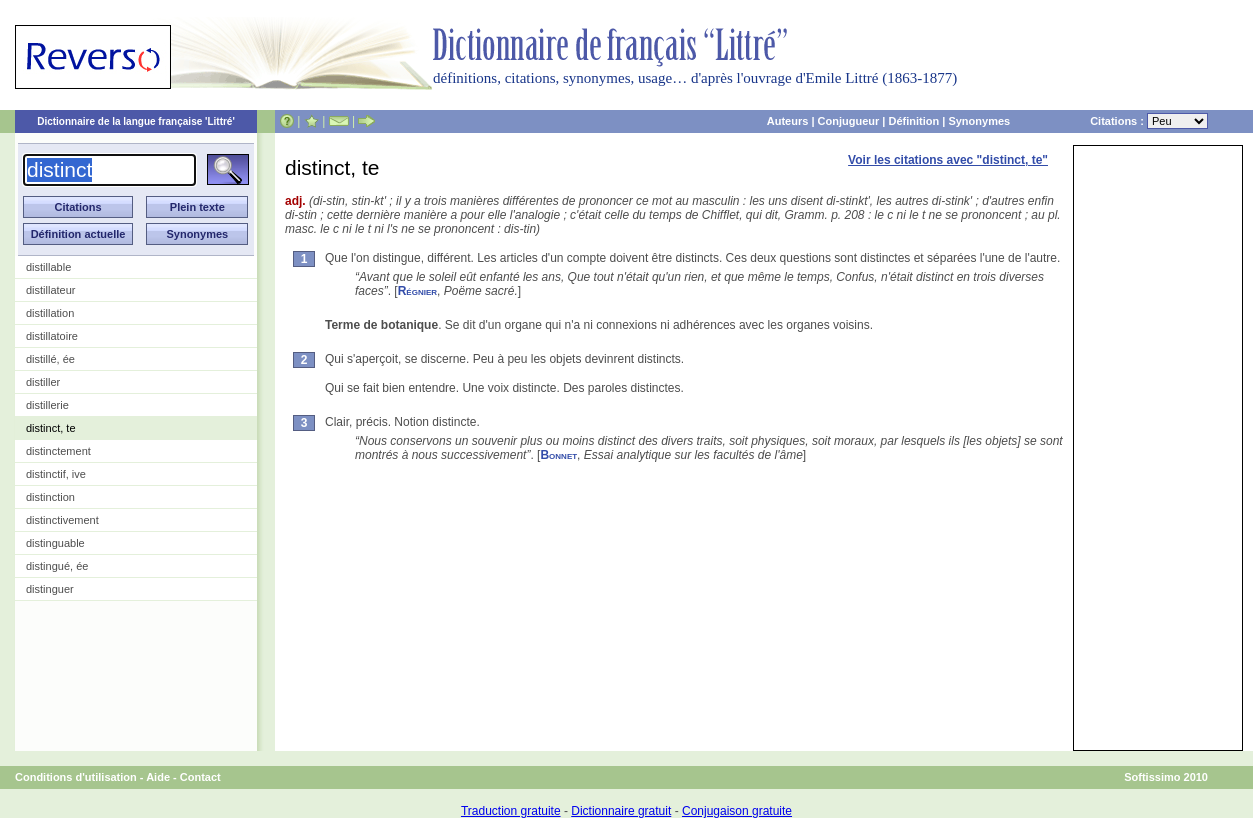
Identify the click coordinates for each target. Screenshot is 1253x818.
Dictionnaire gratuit (621, 811)
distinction (50, 497)
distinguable (55, 543)
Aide (158, 777)
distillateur (51, 290)
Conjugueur (849, 121)
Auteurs (788, 121)
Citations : (1149, 121)
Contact (200, 777)
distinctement (58, 451)
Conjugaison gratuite (737, 811)
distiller (43, 382)
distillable (48, 267)
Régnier (417, 291)
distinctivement (62, 520)
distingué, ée (57, 566)
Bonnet (558, 455)
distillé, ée (50, 359)
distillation (50, 313)
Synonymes (979, 121)
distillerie (47, 405)
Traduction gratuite (511, 811)
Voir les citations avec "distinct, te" (948, 160)
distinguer (50, 589)
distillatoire (52, 336)
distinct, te (51, 428)
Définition (913, 121)
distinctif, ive (56, 474)
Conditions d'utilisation (76, 777)
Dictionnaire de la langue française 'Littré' (136, 121)
